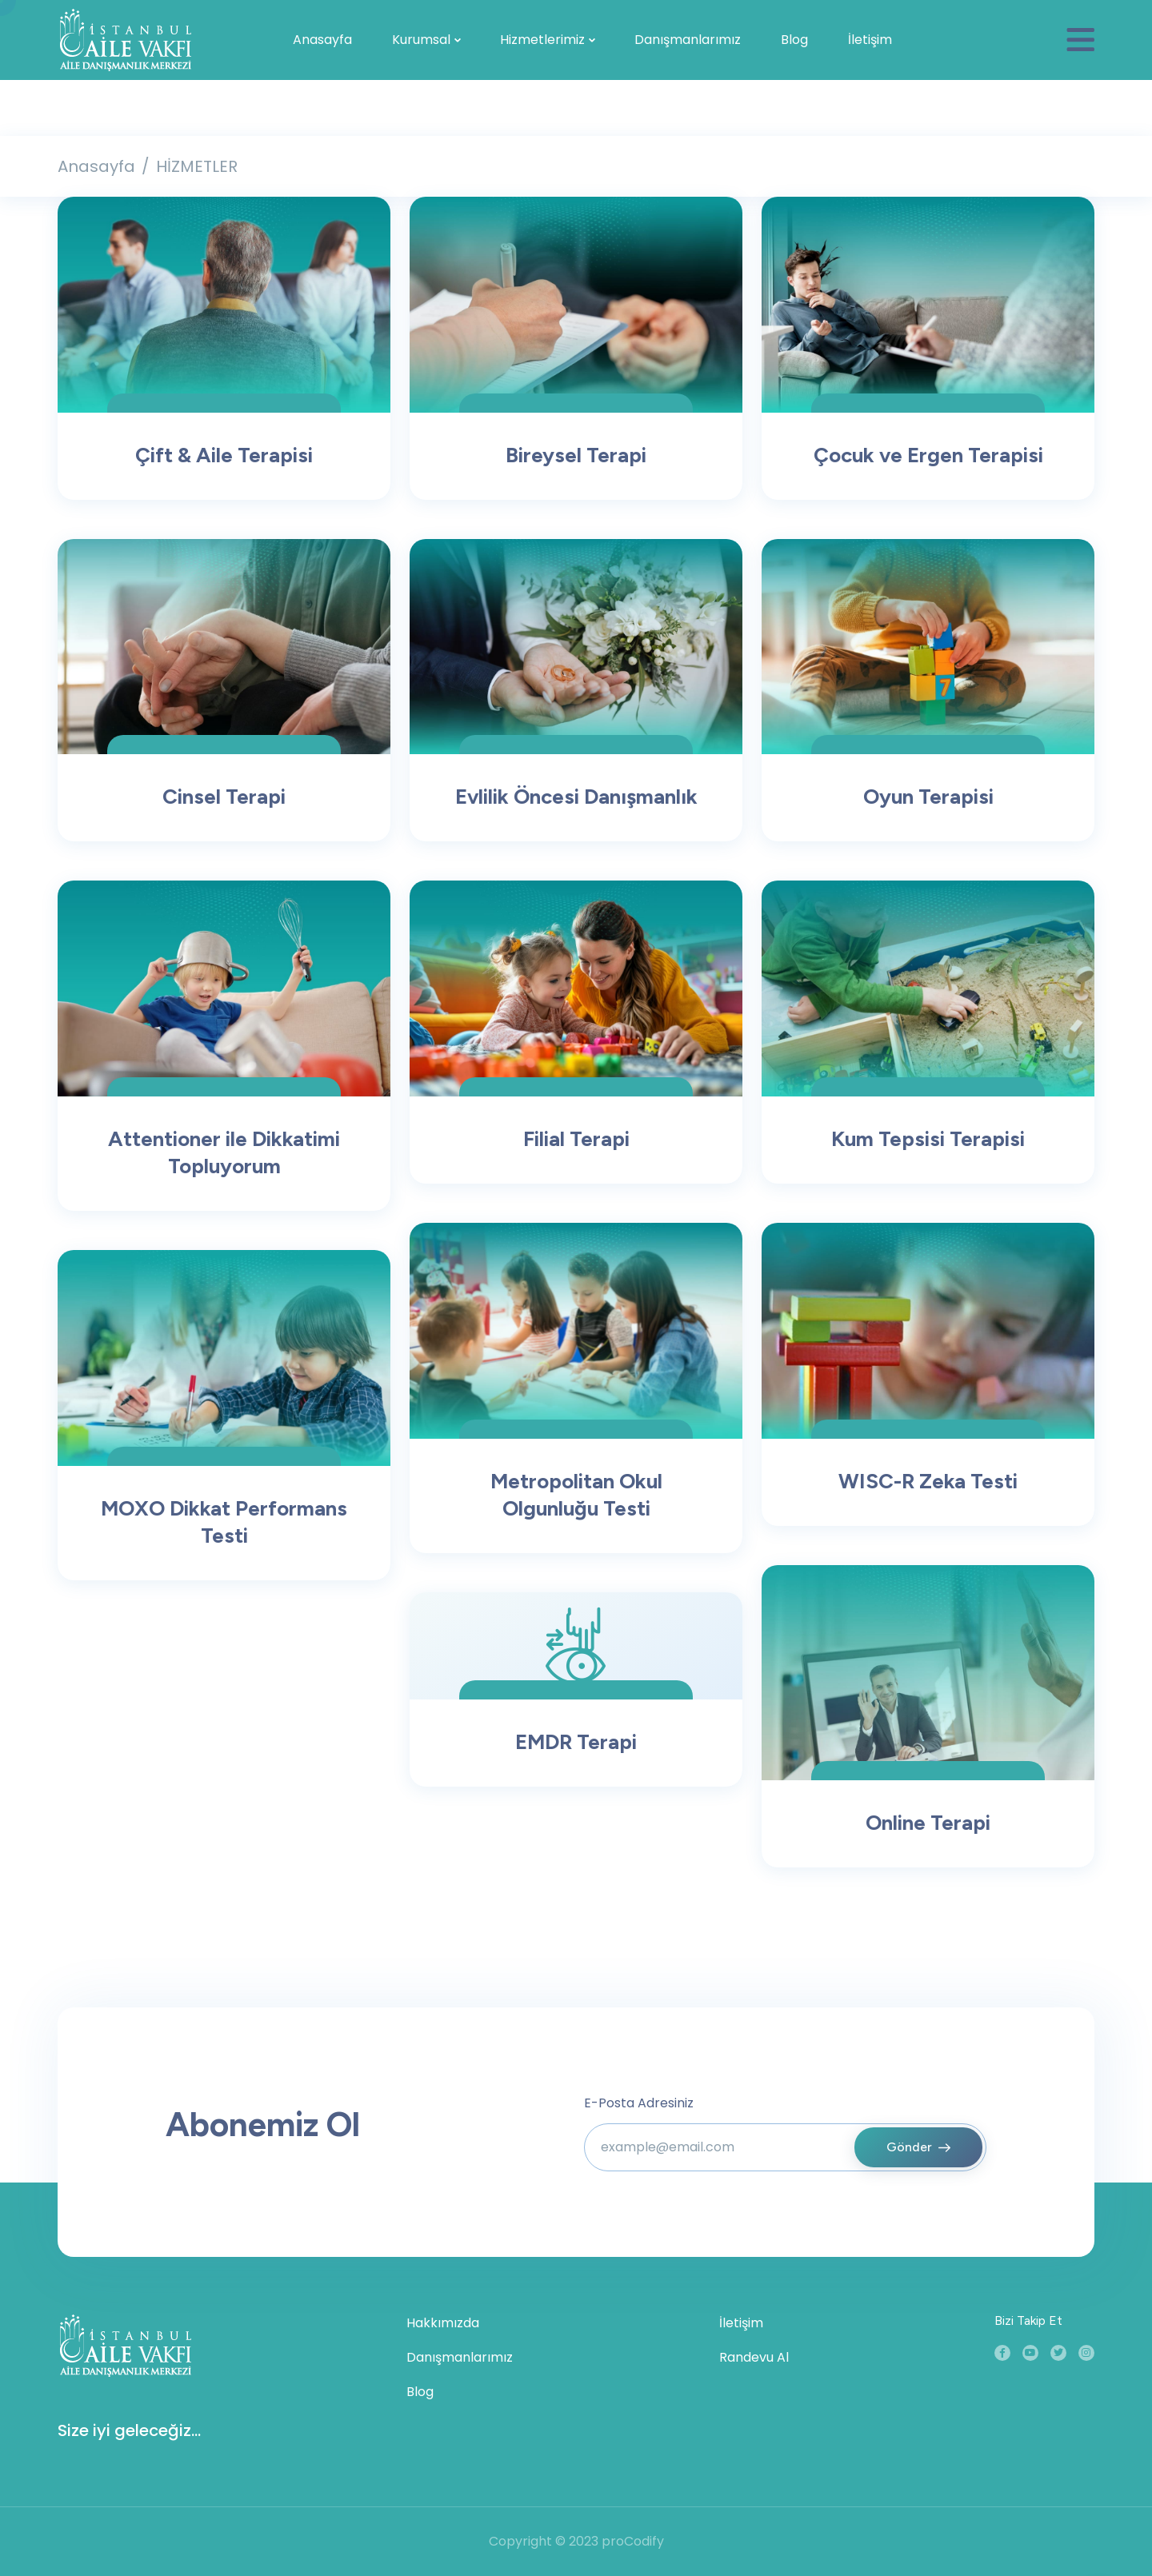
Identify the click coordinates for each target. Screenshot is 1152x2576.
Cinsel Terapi (224, 796)
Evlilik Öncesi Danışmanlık (576, 796)
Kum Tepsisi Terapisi (928, 1139)
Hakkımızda (442, 2323)
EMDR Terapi (576, 1742)
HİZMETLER (197, 166)
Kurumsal (421, 39)
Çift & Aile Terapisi (224, 455)
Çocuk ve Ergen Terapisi (928, 455)
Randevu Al (754, 2357)
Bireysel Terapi (576, 455)
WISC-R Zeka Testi (928, 1481)
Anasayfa (322, 39)
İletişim (870, 39)
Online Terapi (928, 1822)
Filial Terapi (576, 1139)
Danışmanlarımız (687, 39)
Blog (794, 39)
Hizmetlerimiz (542, 39)
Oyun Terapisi (928, 796)
